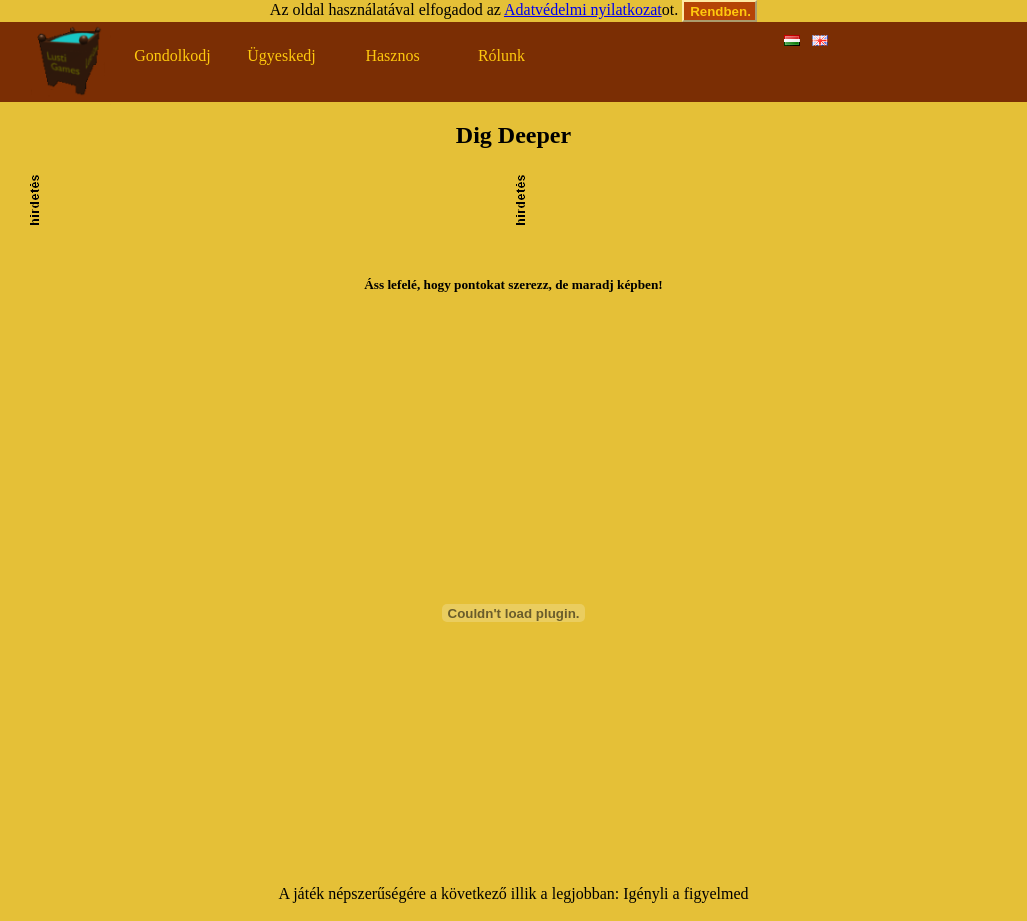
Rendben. (720, 11)
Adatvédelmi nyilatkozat (583, 9)
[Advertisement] (278, 225)
